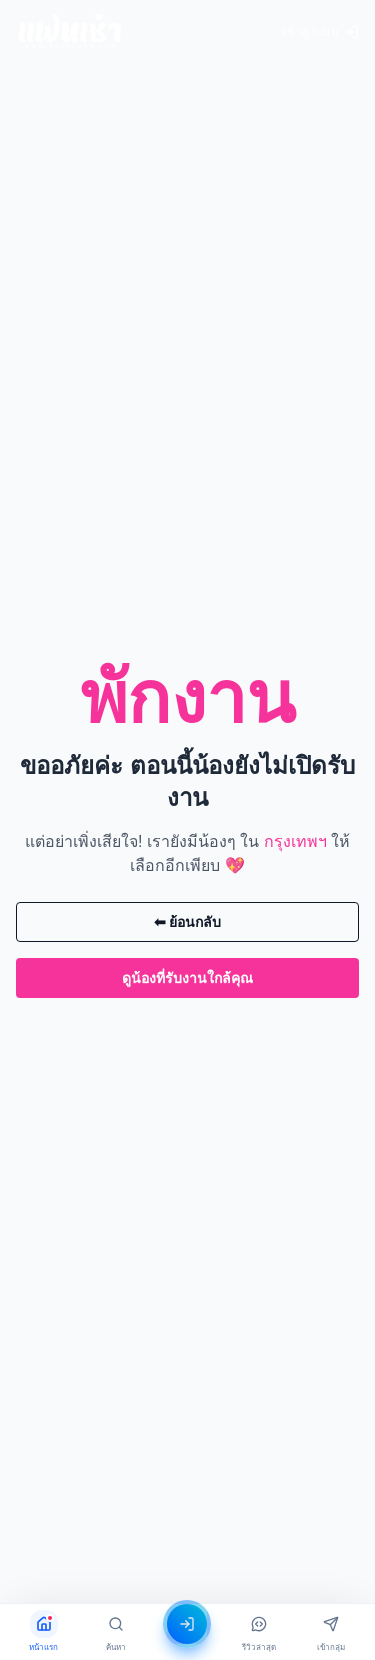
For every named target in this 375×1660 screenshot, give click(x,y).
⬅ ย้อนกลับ (188, 922)
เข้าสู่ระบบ (321, 32)
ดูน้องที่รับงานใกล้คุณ (187, 978)
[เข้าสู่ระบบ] (188, 1624)
